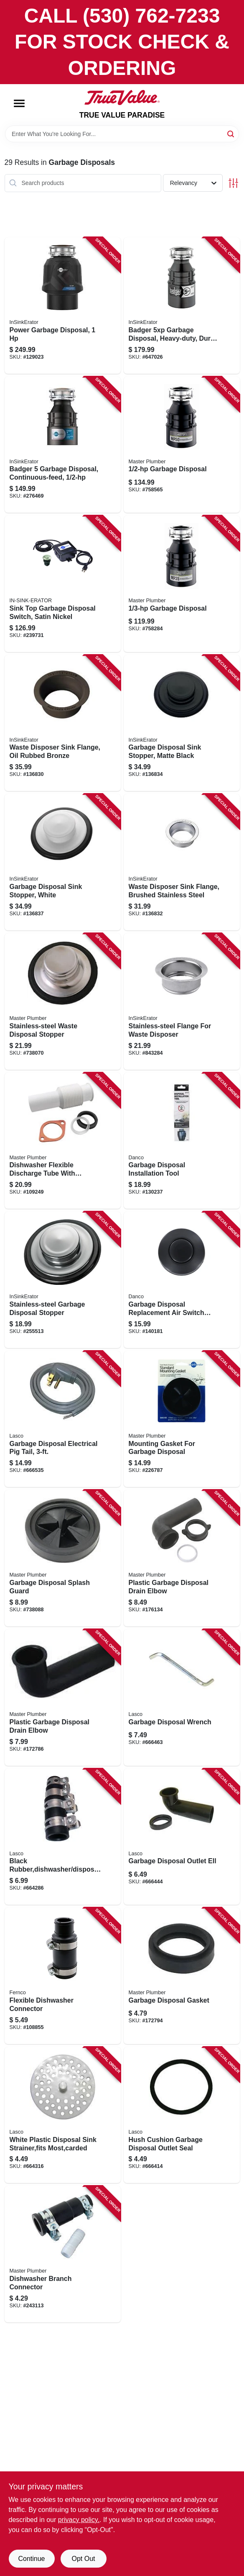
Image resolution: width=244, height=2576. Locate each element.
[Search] (231, 133)
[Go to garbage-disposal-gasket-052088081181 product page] (182, 1976)
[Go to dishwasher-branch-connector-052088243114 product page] (63, 2254)
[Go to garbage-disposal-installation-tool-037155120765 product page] (182, 1141)
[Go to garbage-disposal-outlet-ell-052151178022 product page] (182, 1837)
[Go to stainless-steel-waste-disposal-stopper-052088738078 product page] (63, 1001)
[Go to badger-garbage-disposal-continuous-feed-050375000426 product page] (63, 445)
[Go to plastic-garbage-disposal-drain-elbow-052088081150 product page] (182, 1558)
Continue (31, 2558)
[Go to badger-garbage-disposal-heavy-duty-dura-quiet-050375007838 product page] (182, 305)
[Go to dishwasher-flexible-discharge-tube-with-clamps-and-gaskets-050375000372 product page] (63, 1141)
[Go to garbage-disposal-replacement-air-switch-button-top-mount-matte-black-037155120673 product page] (182, 1280)
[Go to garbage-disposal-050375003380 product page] (182, 584)
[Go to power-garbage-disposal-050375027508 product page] (63, 305)
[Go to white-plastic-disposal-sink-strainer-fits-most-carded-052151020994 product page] (63, 2115)
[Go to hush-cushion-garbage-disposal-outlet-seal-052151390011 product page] (182, 2115)
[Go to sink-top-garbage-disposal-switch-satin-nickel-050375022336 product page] (63, 584)
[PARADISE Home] (122, 97)
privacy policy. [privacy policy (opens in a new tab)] (78, 2519)
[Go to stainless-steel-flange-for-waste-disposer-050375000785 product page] (182, 1001)
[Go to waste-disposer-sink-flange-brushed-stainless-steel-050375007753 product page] (182, 862)
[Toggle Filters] (233, 183)
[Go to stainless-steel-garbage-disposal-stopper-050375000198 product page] (63, 1280)
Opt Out (83, 2558)
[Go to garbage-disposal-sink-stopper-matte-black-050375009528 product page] (182, 723)
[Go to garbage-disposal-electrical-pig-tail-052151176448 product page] (63, 1419)
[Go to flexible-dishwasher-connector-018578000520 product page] (63, 1976)
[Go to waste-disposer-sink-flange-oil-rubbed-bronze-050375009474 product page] (63, 723)
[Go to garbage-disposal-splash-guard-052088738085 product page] (63, 1558)
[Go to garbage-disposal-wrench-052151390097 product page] (182, 1697)
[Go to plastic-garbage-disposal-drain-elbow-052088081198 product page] (63, 1697)
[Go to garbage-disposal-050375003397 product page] (182, 445)
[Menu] (19, 103)
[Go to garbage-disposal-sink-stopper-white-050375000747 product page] (63, 862)
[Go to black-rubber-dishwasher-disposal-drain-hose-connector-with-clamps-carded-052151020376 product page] (63, 1837)
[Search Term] (122, 134)
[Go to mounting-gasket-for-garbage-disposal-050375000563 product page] (182, 1419)
